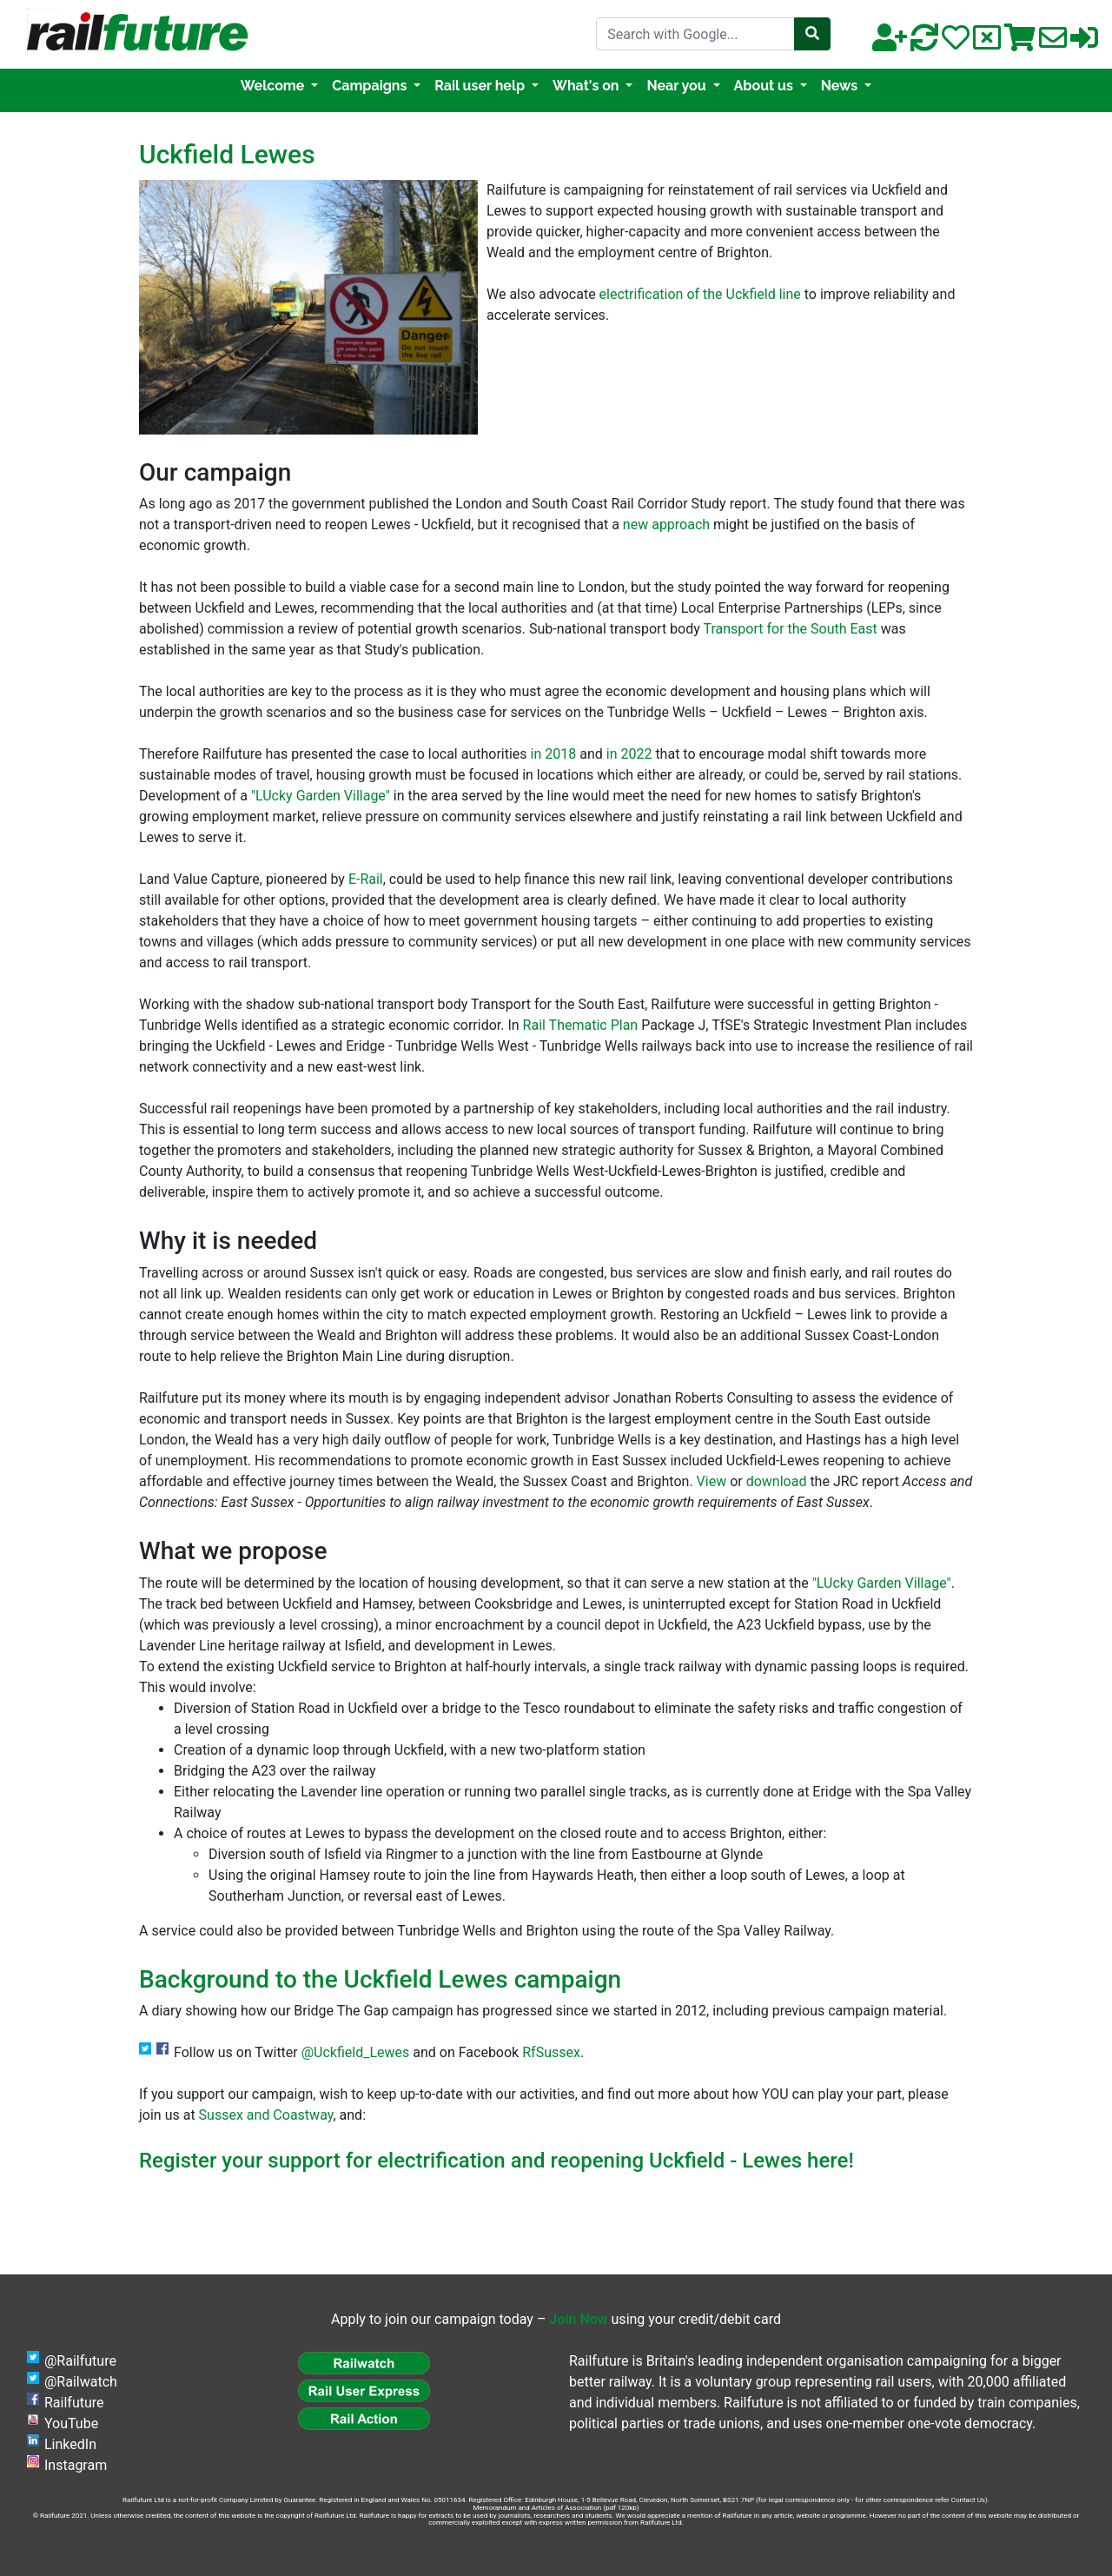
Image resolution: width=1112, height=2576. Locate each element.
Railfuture (74, 2402)
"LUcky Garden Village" (320, 795)
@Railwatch (80, 2382)
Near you (677, 85)
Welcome (274, 85)
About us (765, 85)
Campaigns (371, 85)
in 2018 (554, 754)
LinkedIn (70, 2444)
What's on (587, 85)
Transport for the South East (790, 629)
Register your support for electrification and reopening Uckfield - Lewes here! (496, 2160)
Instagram (75, 2465)
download (776, 1481)
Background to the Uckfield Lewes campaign (380, 1979)
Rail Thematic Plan (581, 1025)
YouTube (71, 2423)
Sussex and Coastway (266, 2115)
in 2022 (629, 754)
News (841, 85)
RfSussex (551, 2052)
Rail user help (481, 85)
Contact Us (968, 2500)
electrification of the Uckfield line (700, 294)
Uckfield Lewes (227, 154)
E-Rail (365, 879)
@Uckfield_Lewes (355, 2052)
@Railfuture (80, 2361)
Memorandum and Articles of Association (537, 2508)
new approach (666, 524)
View (712, 1481)
